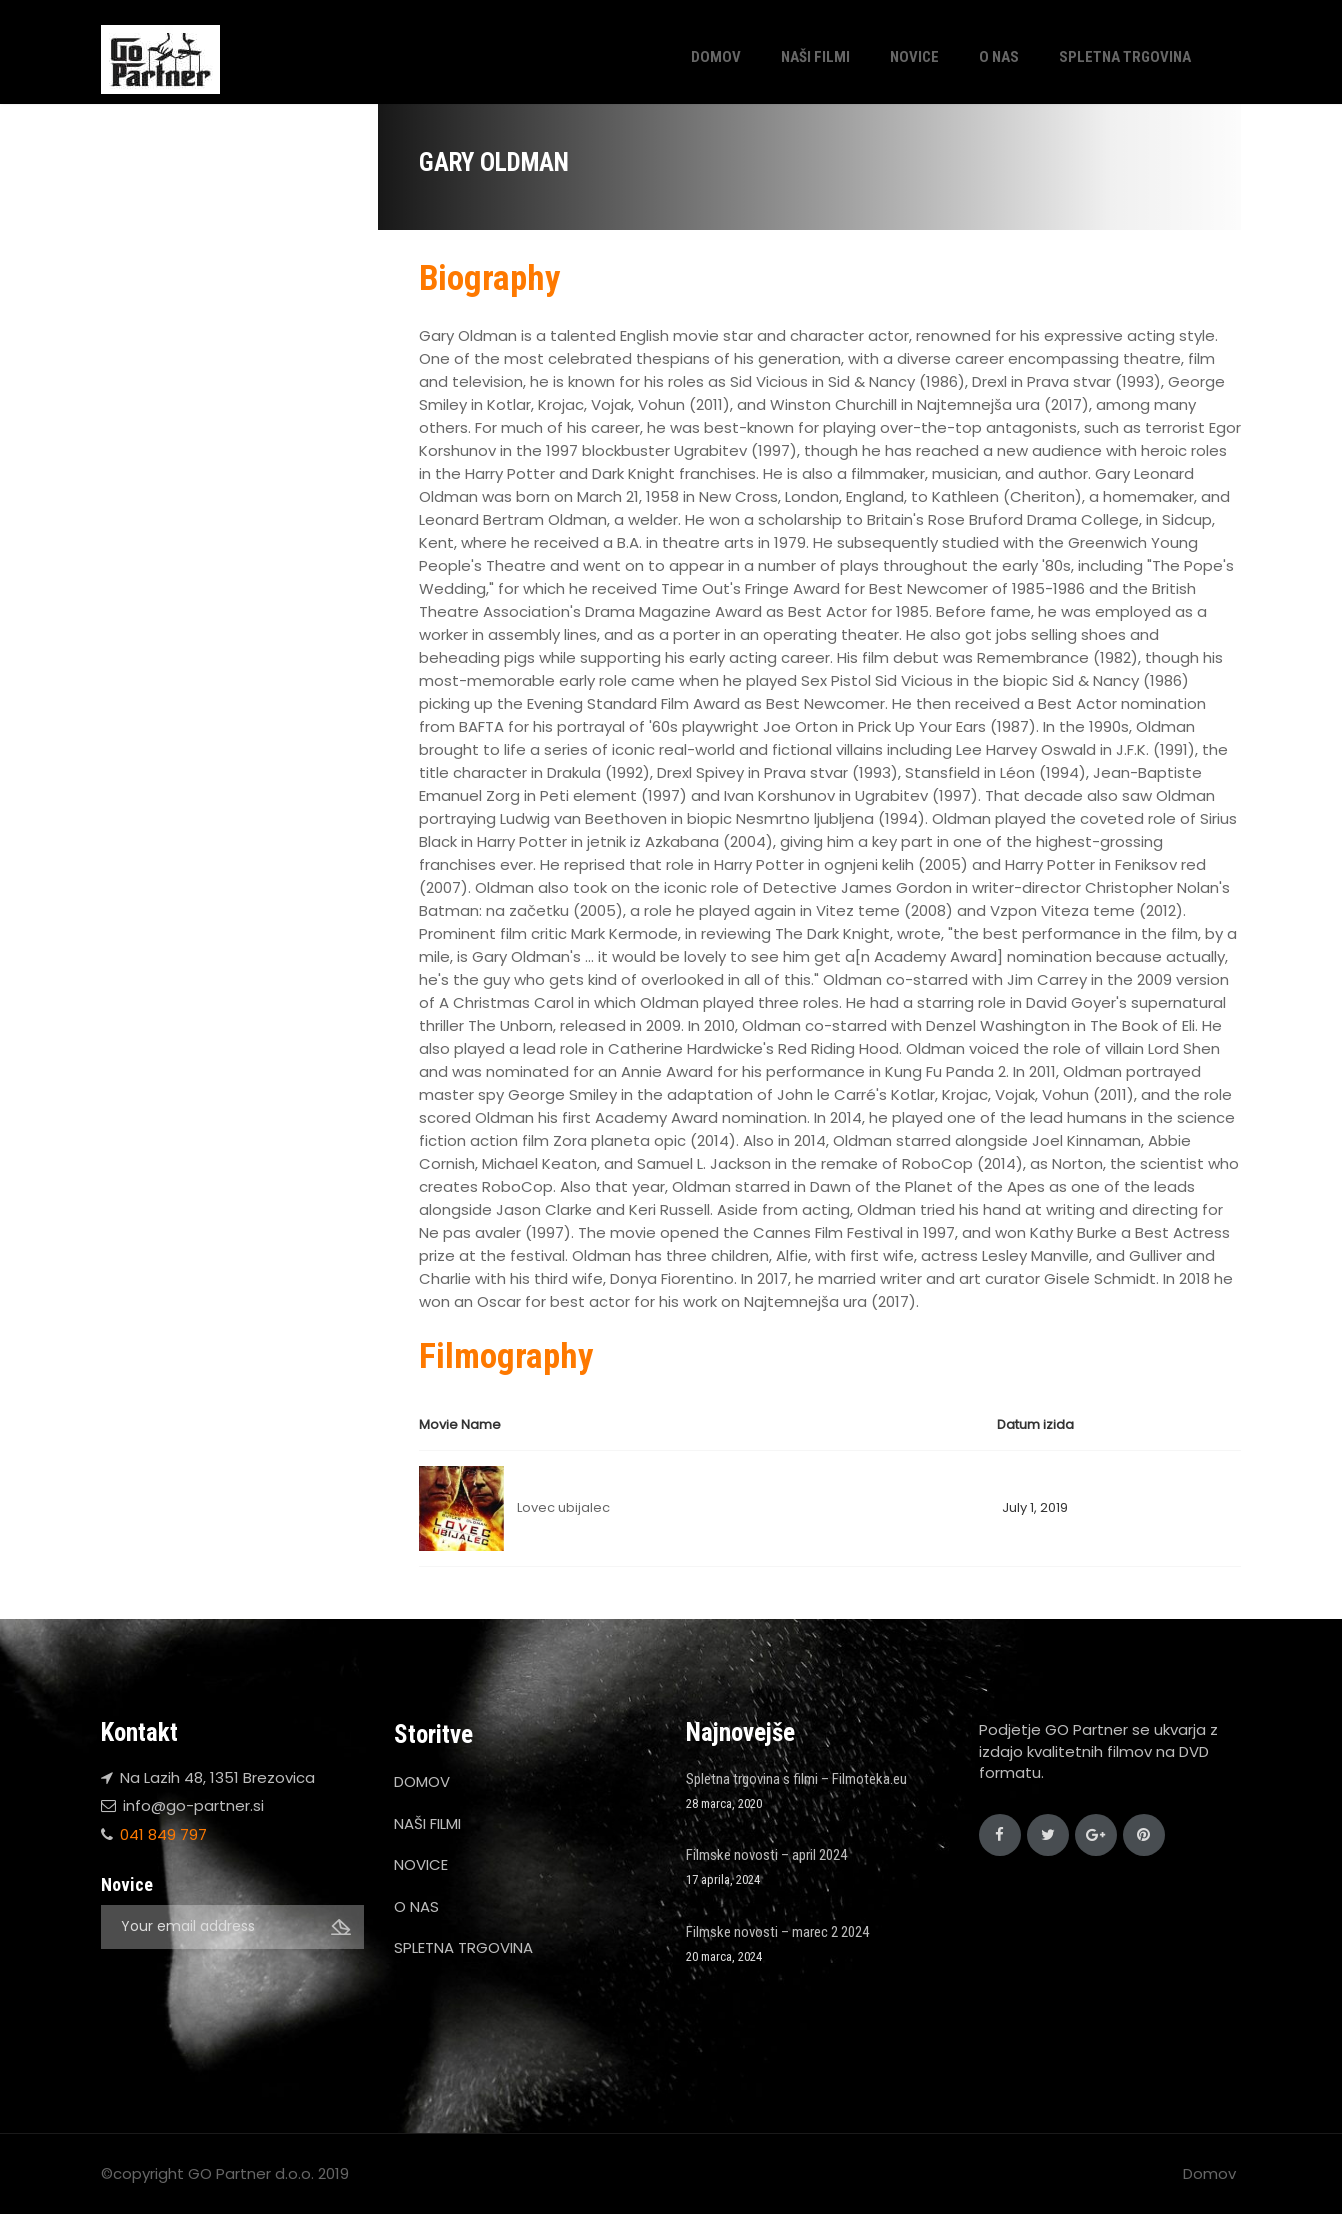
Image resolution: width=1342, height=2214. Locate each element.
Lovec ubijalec (563, 1507)
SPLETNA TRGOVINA (1125, 57)
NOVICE (914, 57)
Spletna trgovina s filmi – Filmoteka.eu (796, 1779)
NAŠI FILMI (815, 57)
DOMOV (716, 57)
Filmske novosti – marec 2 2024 (777, 1932)
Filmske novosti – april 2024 (766, 1855)
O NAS (999, 57)
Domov (1209, 2173)
